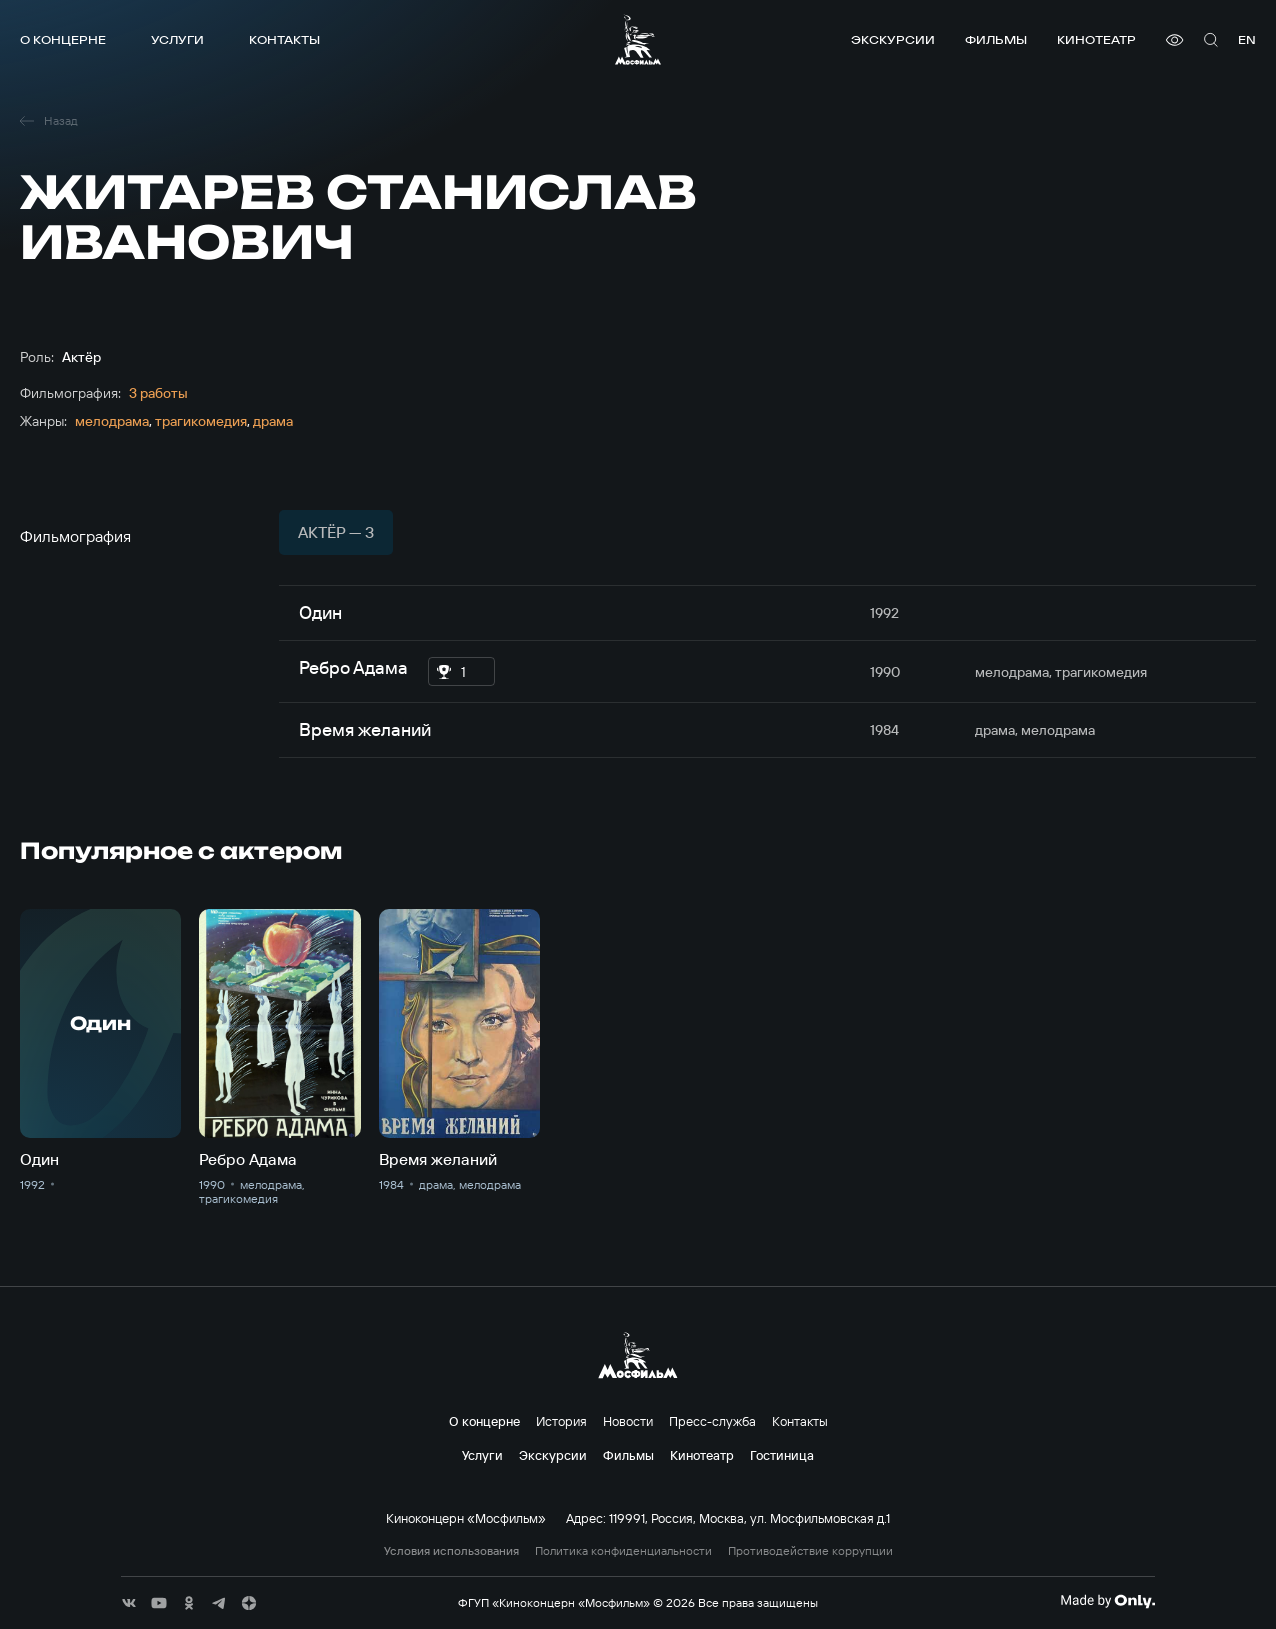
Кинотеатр (1096, 39)
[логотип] (638, 39)
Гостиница (782, 1455)
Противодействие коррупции (810, 1551)
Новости (628, 1421)
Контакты (284, 39)
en (1247, 39)
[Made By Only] (1107, 1601)
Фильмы (996, 39)
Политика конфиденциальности (623, 1551)
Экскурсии (893, 39)
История (561, 1421)
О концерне (63, 39)
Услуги (177, 39)
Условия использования (451, 1551)
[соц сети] (129, 1603)
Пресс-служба (712, 1421)
